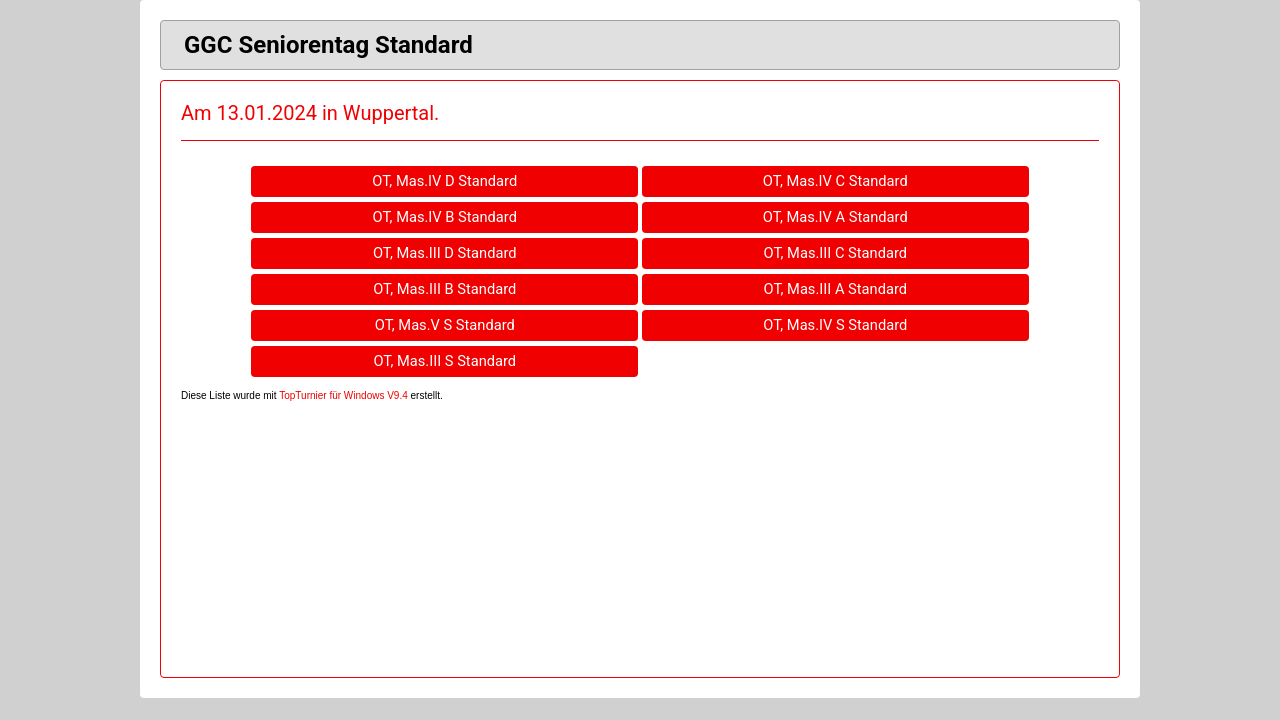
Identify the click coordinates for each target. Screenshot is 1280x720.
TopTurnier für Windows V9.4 (343, 395)
